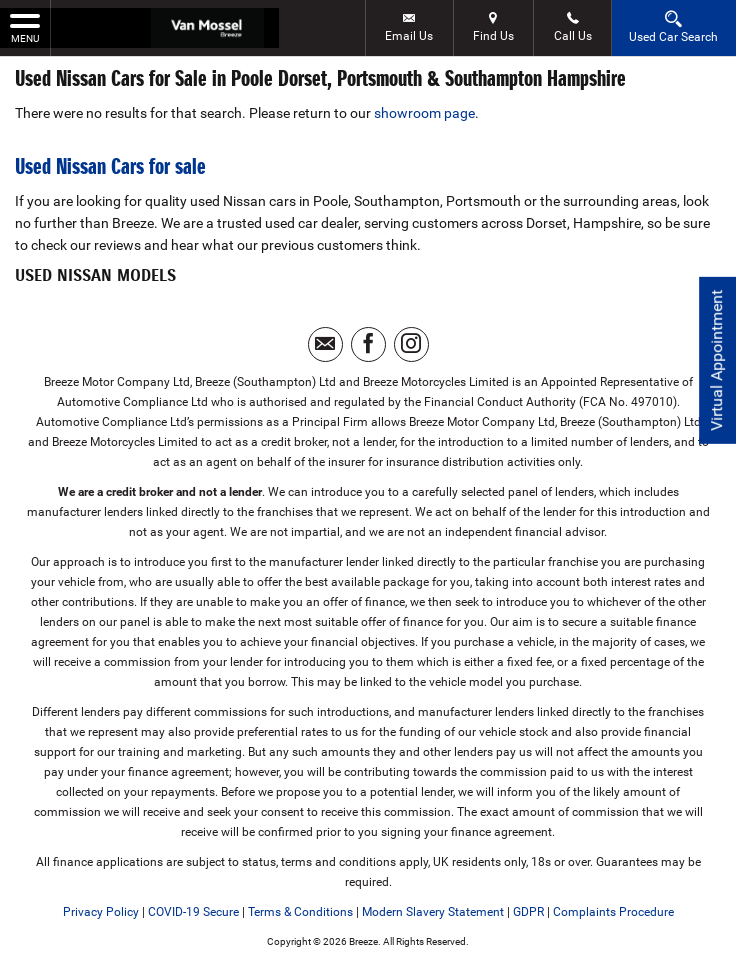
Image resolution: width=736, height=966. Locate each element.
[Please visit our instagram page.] (411, 344)
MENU (25, 27)
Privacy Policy (101, 912)
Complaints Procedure (613, 912)
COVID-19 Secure (193, 912)
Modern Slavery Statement (433, 912)
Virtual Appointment (716, 360)
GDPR (528, 912)
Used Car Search (673, 26)
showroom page (424, 113)
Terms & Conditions (300, 912)
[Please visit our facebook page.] (368, 344)
